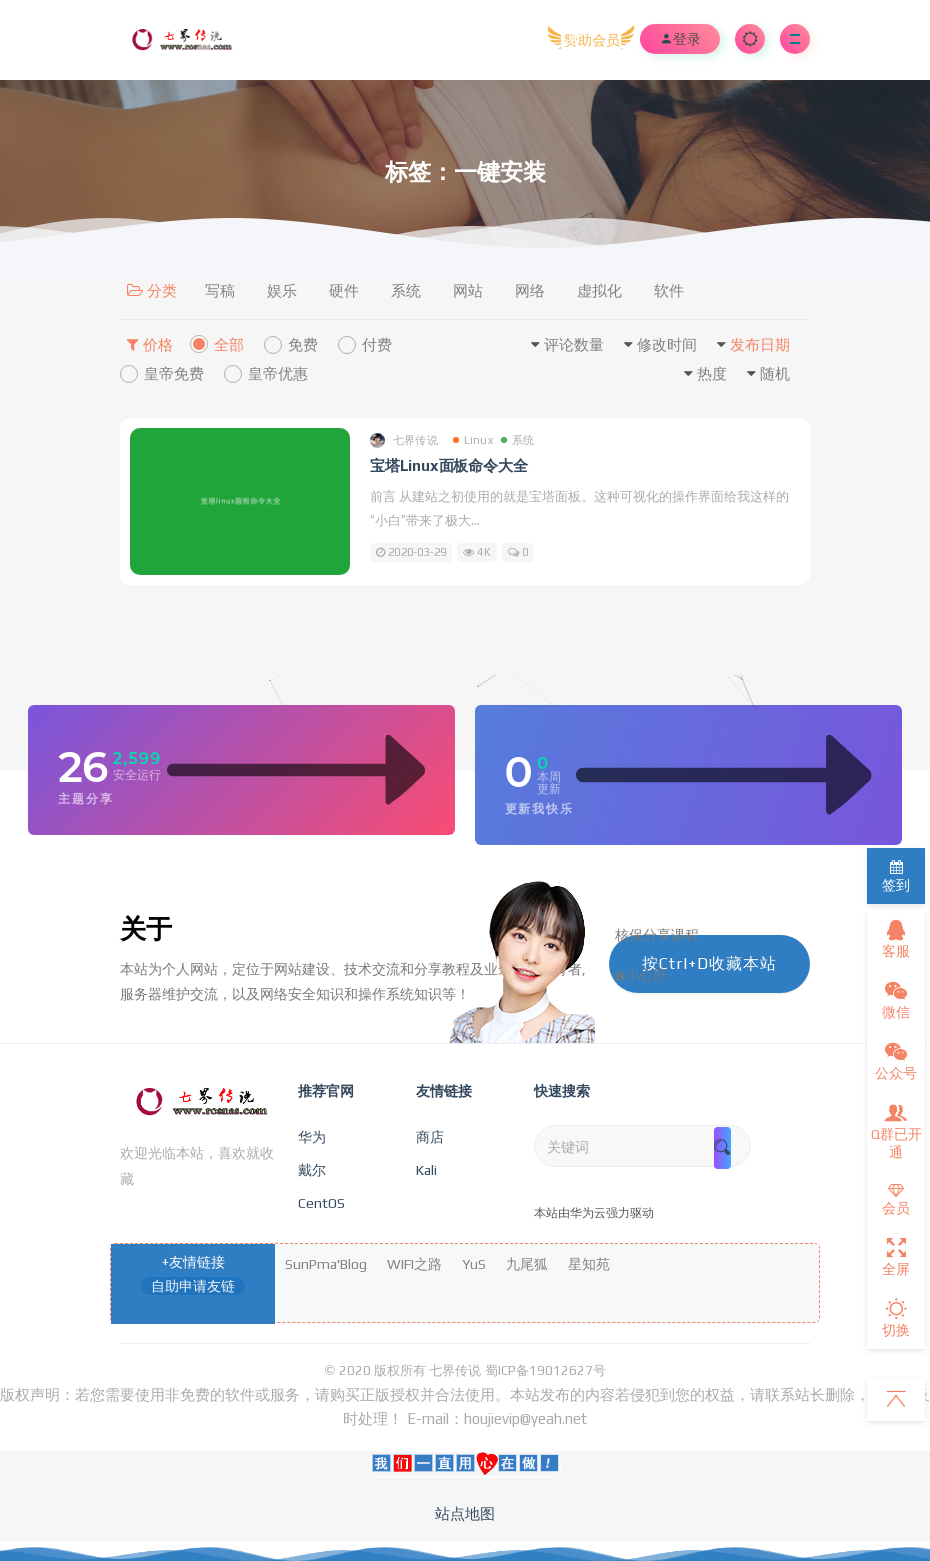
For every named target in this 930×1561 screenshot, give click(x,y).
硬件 (344, 290)
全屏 (896, 1257)
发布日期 (760, 344)
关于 (146, 929)
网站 (468, 290)
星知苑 (589, 1264)
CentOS (321, 1203)
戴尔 (312, 1170)
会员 (896, 1199)
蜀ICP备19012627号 (545, 1370)
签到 (896, 876)
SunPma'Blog (326, 1264)
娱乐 (282, 290)
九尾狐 (527, 1264)
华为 (312, 1137)
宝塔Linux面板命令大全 (448, 465)
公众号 (896, 1061)
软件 (669, 290)
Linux (473, 440)
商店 (430, 1137)
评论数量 (574, 344)
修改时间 (667, 344)
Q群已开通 (896, 1131)
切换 (896, 1318)
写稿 (220, 290)
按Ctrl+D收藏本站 (709, 963)
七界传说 (404, 440)
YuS (474, 1264)
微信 (896, 1000)
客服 (896, 939)
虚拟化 (599, 290)
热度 (712, 373)
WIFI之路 (414, 1264)
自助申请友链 (193, 1286)
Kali (426, 1170)
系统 (406, 290)
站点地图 (465, 1513)
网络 (530, 290)
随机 (775, 373)
